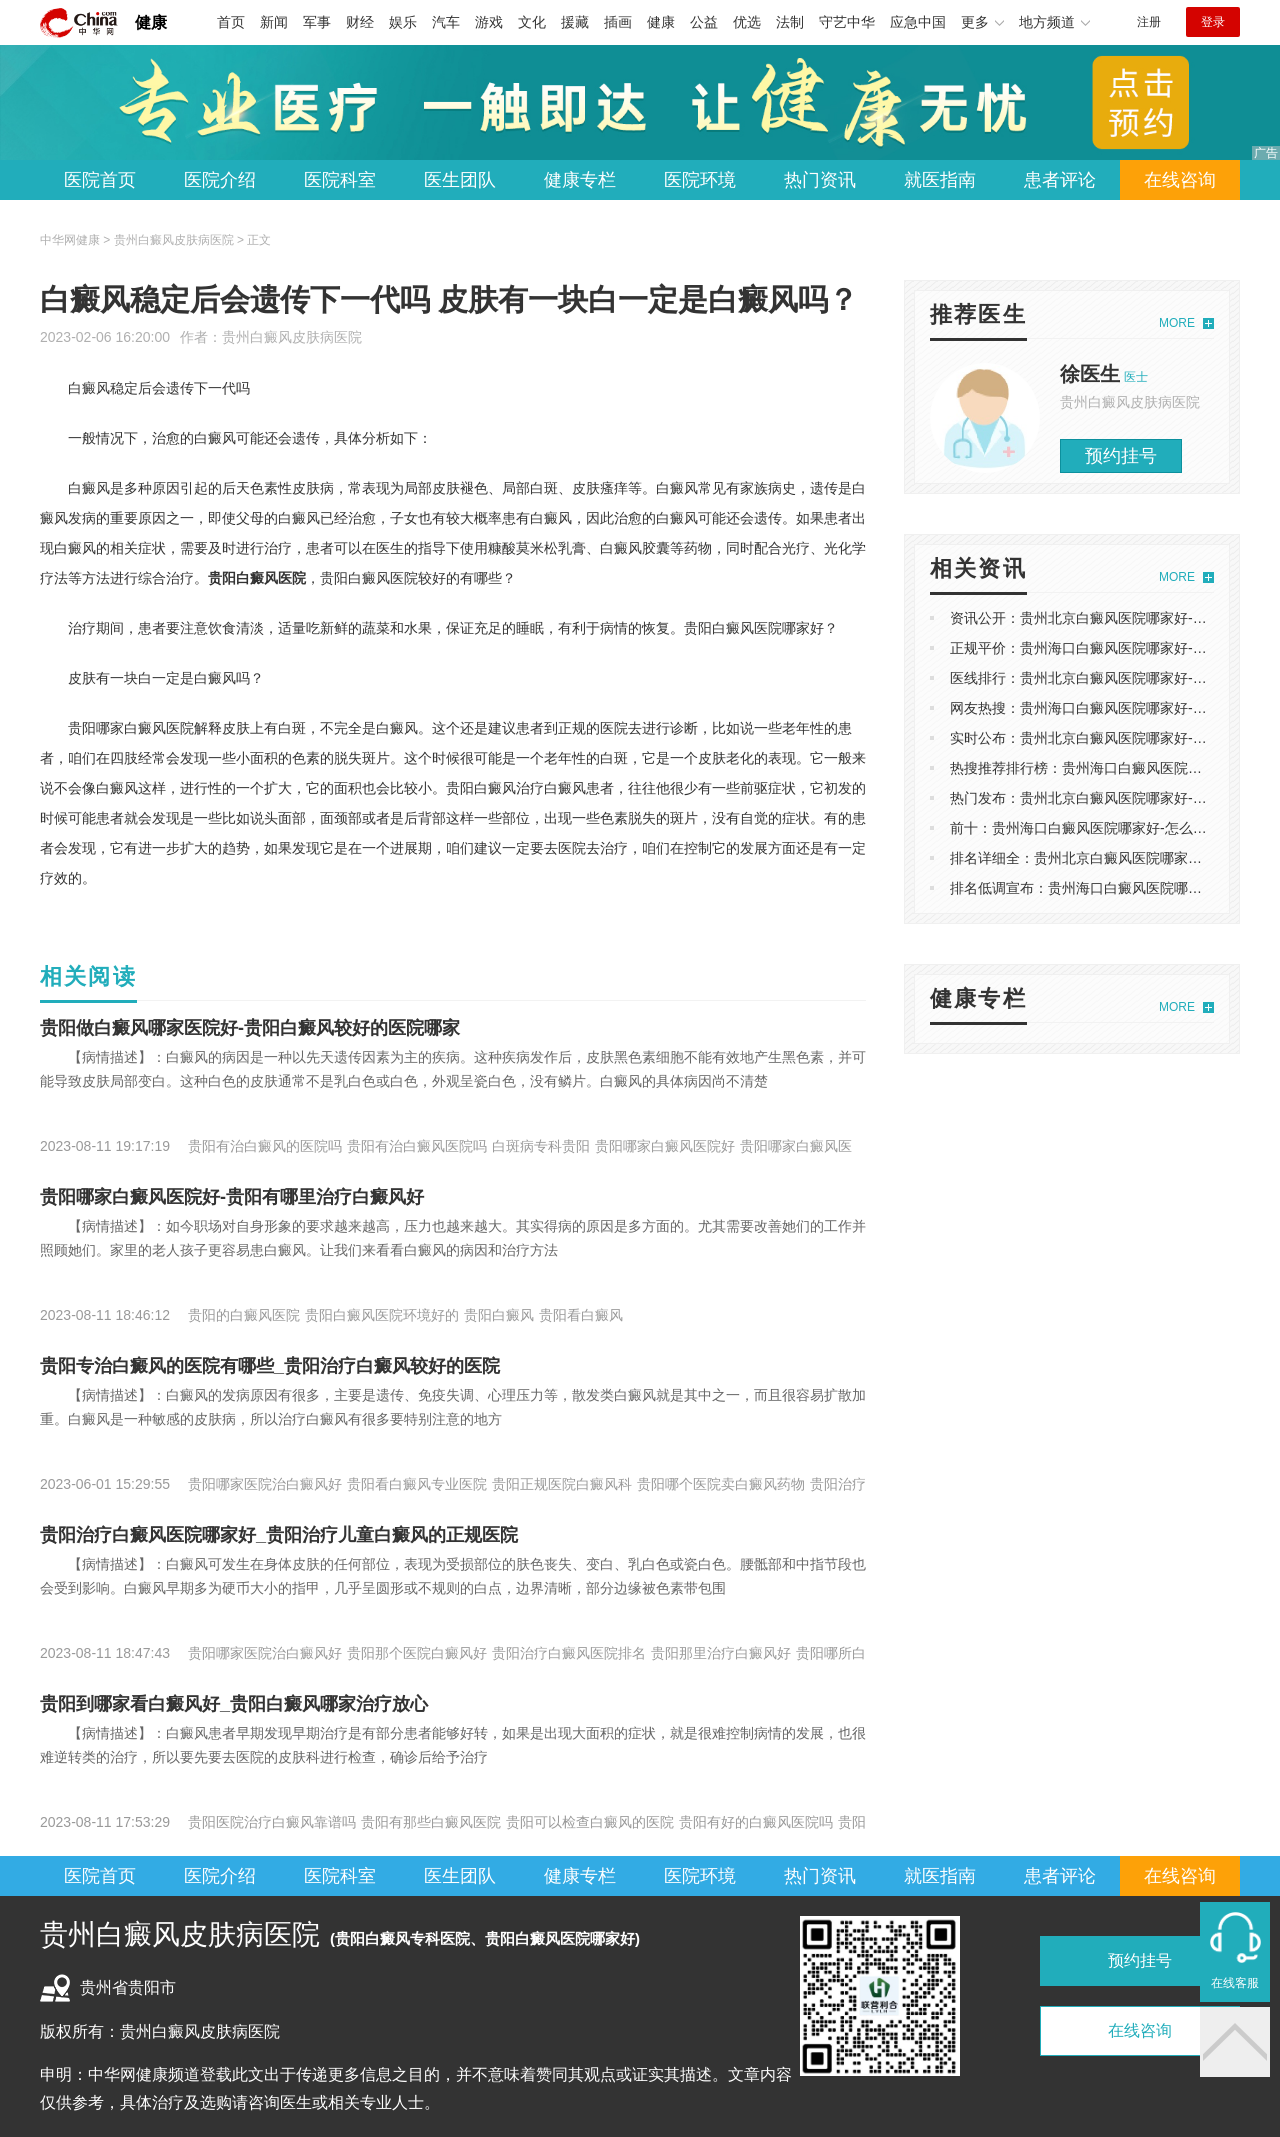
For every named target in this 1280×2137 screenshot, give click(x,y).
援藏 (575, 22)
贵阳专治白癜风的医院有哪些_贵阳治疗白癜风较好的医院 (270, 1366)
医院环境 (700, 180)
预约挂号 (1121, 456)
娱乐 (403, 22)
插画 (618, 22)
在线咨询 (1180, 180)
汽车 (446, 22)
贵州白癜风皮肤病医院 (292, 337)
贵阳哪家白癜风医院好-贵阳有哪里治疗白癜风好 (232, 1197)
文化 (532, 22)
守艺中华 (847, 22)
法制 (790, 22)
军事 (317, 22)
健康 (151, 22)
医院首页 (100, 180)
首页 (231, 22)
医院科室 (340, 180)
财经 (360, 22)
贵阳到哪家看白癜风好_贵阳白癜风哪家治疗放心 (234, 1704)
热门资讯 (820, 180)
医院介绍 (220, 180)
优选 (747, 22)
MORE (1177, 323)
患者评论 (1060, 180)
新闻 (274, 22)
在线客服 (1235, 1983)
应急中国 (918, 22)
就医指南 (940, 180)
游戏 (489, 22)
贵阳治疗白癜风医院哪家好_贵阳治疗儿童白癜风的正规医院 (279, 1535)
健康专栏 (580, 180)
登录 (1213, 22)
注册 (1149, 22)
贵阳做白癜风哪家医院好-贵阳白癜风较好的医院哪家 (250, 1028)
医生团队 (460, 180)
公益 (704, 22)
